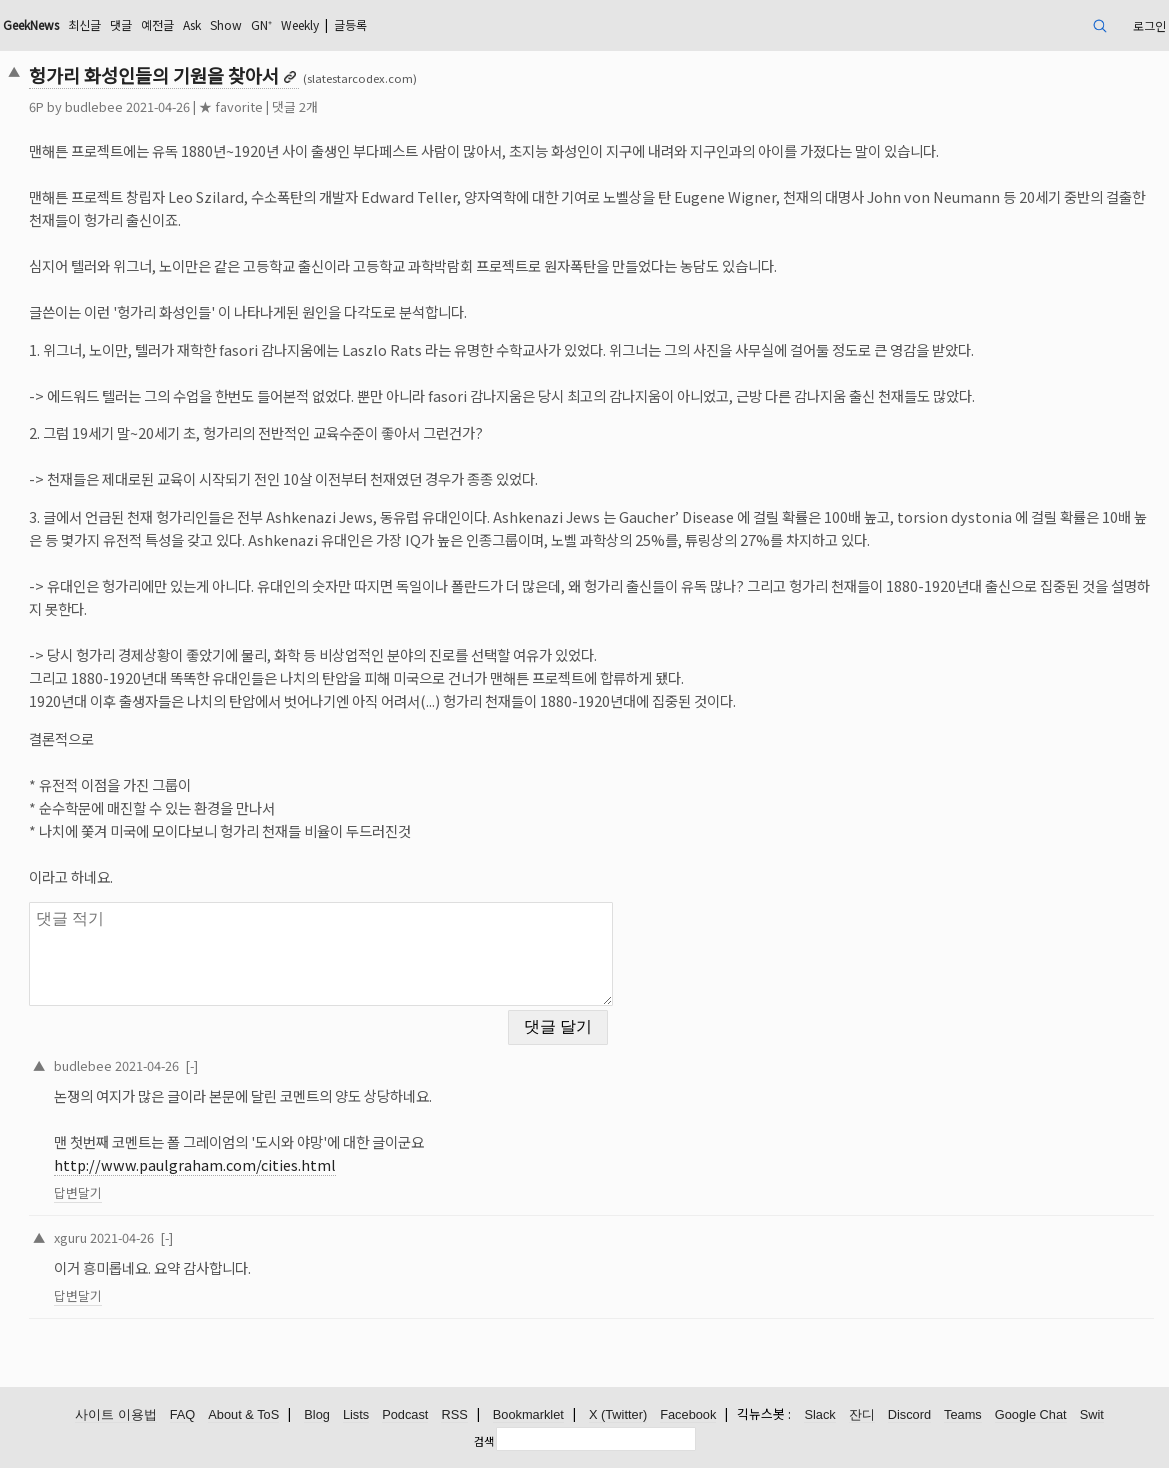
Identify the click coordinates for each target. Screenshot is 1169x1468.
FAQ (183, 1414)
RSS (454, 1414)
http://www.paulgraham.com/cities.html (195, 1164)
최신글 (84, 24)
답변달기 (78, 1192)
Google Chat (1031, 1414)
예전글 (157, 24)
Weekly (300, 24)
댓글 (121, 24)
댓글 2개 (295, 106)
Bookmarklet (528, 1414)
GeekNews (31, 24)
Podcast (405, 1414)
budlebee (94, 106)
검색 (484, 1441)
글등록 (350, 24)
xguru (70, 1237)
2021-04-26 (147, 1065)
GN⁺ (261, 24)
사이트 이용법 (116, 1414)
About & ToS (243, 1414)
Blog (317, 1414)
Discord (909, 1414)
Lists (356, 1414)
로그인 (1149, 25)
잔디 (862, 1414)
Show (226, 24)
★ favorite (231, 106)
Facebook (688, 1414)
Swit (1092, 1414)
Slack (819, 1414)
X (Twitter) (618, 1414)
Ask (192, 24)
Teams (963, 1414)
